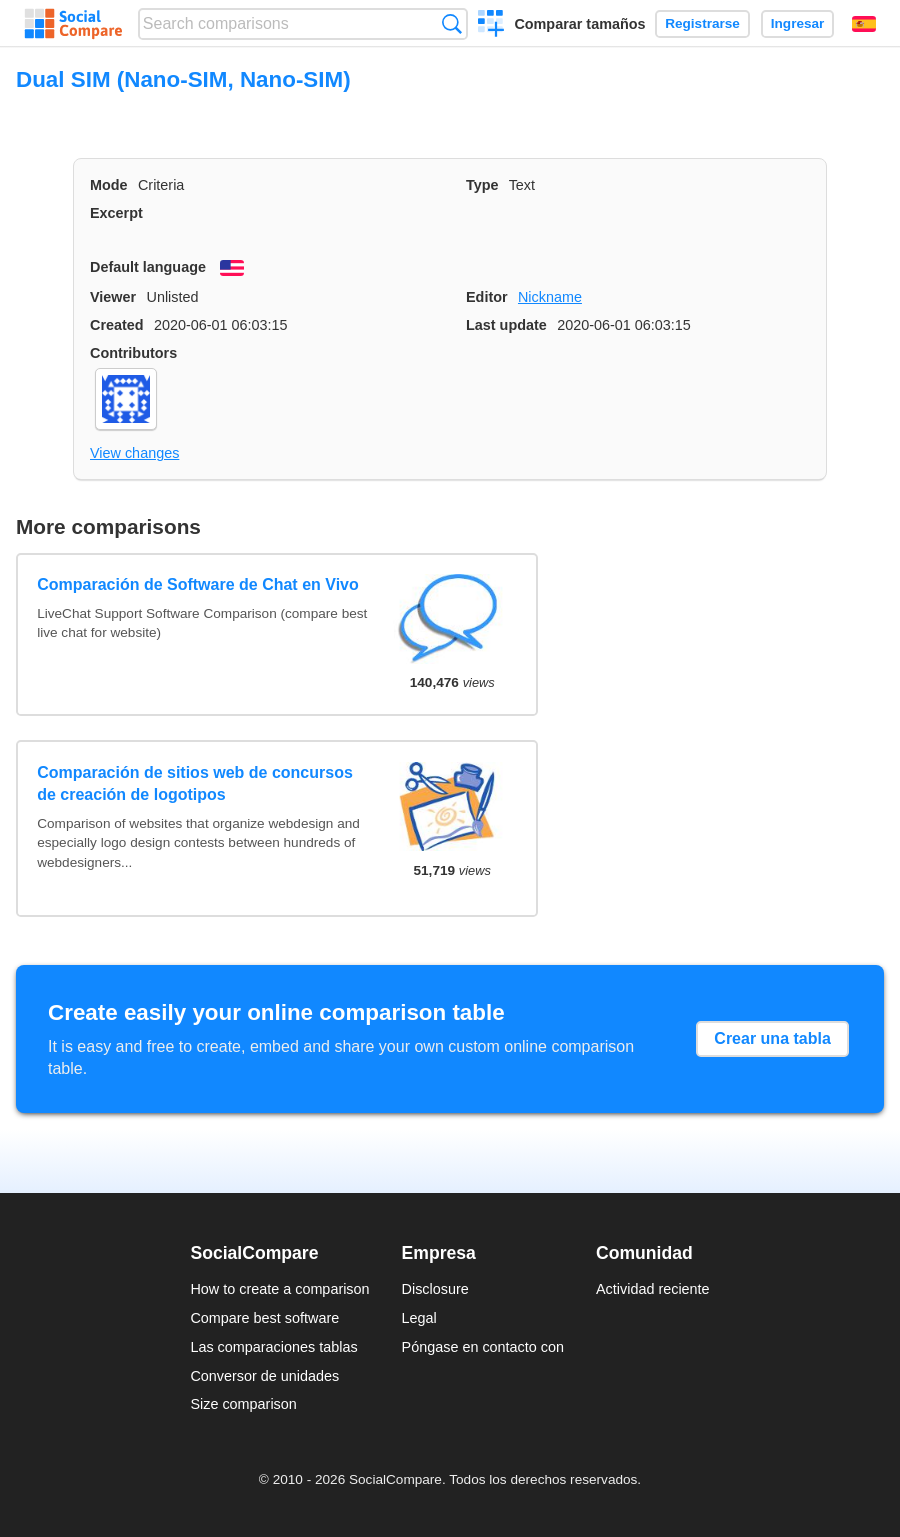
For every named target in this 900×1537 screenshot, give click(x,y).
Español (864, 24)
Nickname (550, 297)
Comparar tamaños (579, 24)
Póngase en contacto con (483, 1347)
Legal (419, 1318)
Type (482, 185)
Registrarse (702, 23)
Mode (109, 185)
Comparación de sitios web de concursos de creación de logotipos (195, 783)
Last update (506, 325)
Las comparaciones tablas (273, 1347)
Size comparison (243, 1404)
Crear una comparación (491, 26)
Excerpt (116, 213)
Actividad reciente (653, 1289)
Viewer (113, 297)
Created (117, 325)
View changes (134, 453)
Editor (487, 297)
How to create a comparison (279, 1289)
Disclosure (435, 1289)
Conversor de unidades (264, 1376)
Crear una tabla (772, 1038)
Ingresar (798, 23)
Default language (148, 267)
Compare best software (264, 1318)
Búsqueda (451, 23)
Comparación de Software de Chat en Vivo (198, 584)
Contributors (133, 353)
